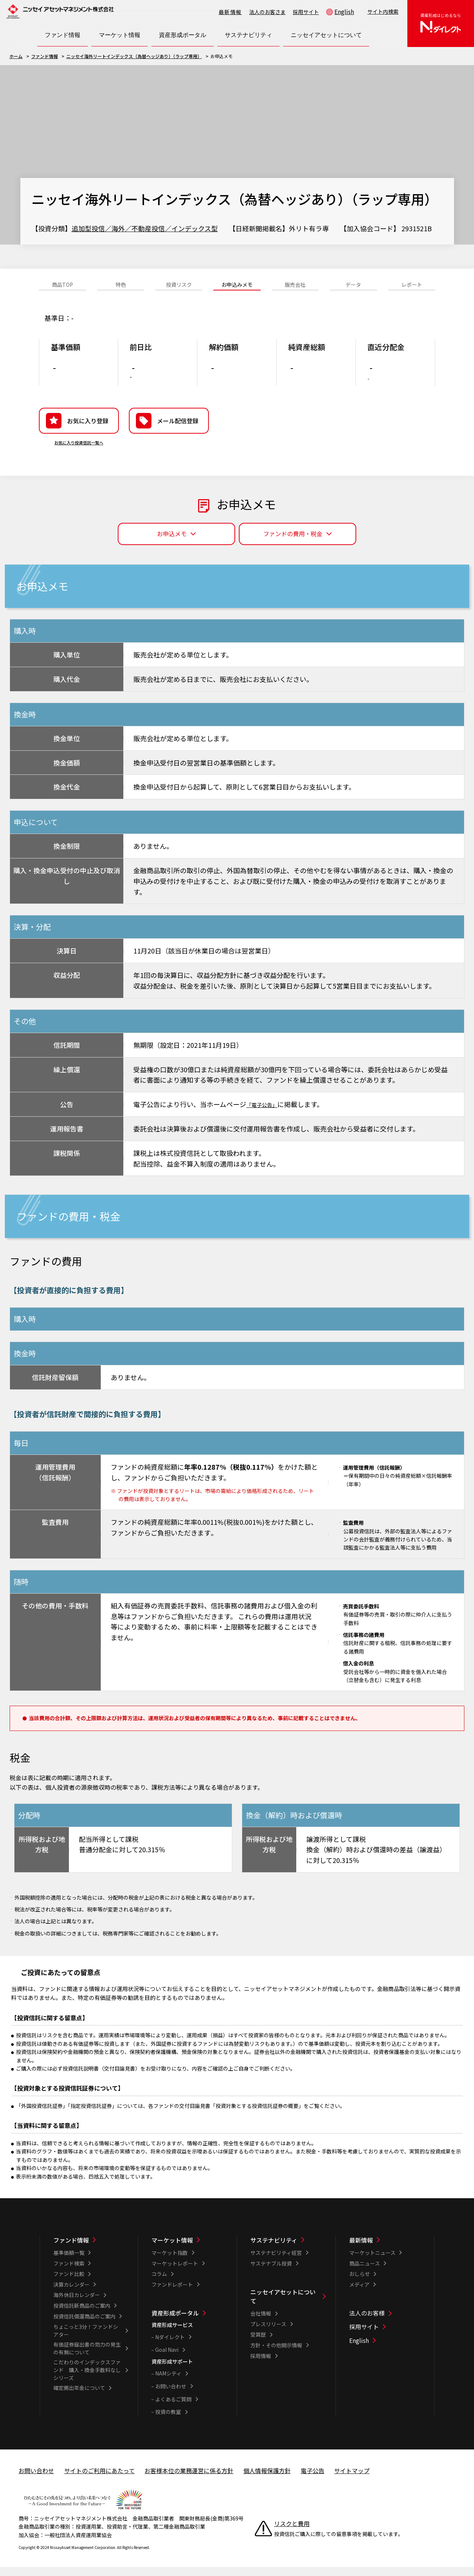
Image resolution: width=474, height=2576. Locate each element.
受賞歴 (258, 2343)
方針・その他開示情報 (276, 2353)
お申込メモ (172, 542)
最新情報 (230, 12)
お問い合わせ (170, 2394)
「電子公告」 (266, 1112)
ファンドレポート (172, 2293)
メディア (359, 2293)
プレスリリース (268, 2332)
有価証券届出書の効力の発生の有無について (87, 2356)
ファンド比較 (68, 2282)
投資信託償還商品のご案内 (84, 2324)
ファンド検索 (68, 2272)
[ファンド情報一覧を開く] (62, 35)
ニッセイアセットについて (283, 2305)
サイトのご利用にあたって (99, 2479)
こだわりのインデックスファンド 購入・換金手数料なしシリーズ (87, 2378)
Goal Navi (166, 2358)
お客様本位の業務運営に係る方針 (188, 2479)
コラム (159, 2282)
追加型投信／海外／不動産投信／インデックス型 (144, 228)
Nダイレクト (170, 2345)
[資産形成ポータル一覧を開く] (182, 35)
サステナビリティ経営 (276, 2261)
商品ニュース (364, 2272)
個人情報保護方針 (267, 2479)
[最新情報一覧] (387, 2248)
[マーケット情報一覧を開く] (119, 35)
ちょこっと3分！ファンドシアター (85, 2339)
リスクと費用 (292, 2532)
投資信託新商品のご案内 (81, 2314)
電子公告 (312, 2479)
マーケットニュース (372, 2261)
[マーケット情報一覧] (189, 2248)
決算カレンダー (71, 2293)
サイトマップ (352, 2479)
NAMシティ (168, 2382)
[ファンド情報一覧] (90, 2248)
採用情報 (260, 2364)
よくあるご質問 (173, 2407)
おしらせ (359, 2282)
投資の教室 (168, 2420)
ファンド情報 (44, 56)
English (344, 11)
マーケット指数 (169, 2261)
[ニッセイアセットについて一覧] (288, 2305)
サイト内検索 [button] (382, 11)
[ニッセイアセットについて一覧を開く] (326, 35)
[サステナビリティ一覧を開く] (248, 35)
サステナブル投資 (271, 2272)
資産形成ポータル (175, 2321)
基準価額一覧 (68, 2261)
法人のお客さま (267, 12)
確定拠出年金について (79, 2396)
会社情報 (260, 2322)
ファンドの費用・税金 (293, 542)
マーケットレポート (174, 2272)
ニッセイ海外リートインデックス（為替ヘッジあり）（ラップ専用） (134, 56)
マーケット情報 (172, 2248)
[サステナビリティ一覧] (288, 2248)
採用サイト (306, 12)
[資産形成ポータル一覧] (189, 2321)
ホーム (16, 56)
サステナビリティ (273, 2248)
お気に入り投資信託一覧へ (79, 453)
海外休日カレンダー (76, 2303)
